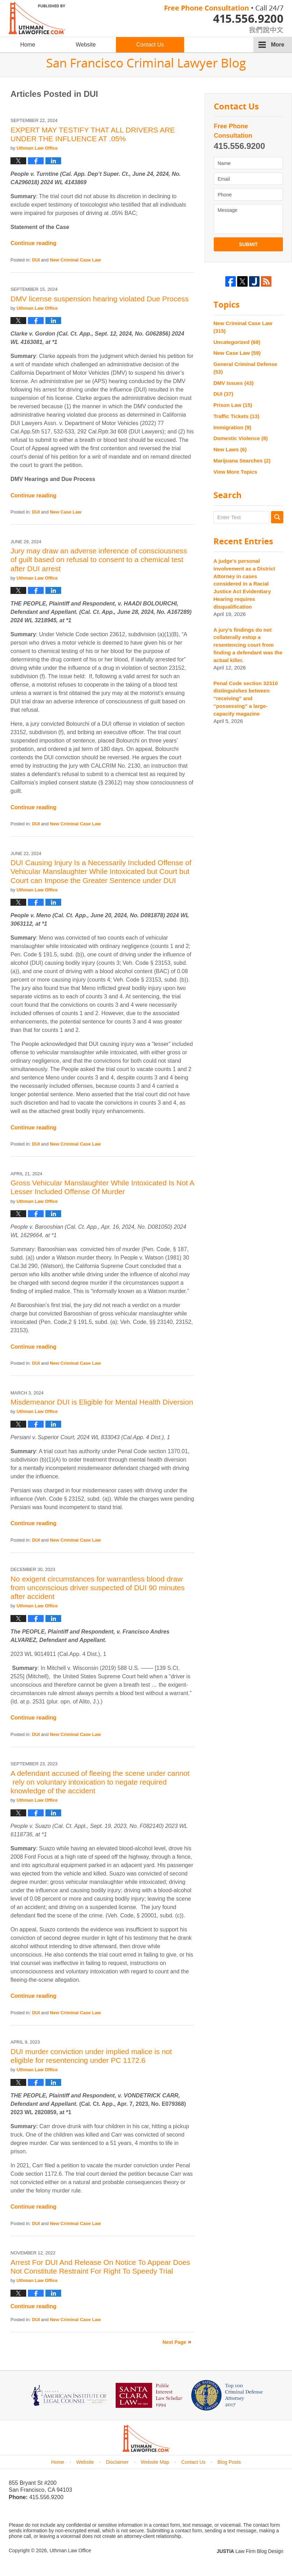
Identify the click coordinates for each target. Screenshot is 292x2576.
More (277, 45)
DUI (35, 260)
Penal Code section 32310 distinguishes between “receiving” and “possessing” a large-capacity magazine (245, 698)
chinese (258, 28)
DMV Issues (233, 383)
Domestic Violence (240, 438)
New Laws (230, 449)
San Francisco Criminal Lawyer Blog (37, 18)
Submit (248, 244)
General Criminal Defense (245, 368)
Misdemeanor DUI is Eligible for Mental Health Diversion (101, 1402)
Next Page (174, 2342)
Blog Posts (229, 2462)
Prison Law (232, 405)
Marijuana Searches (241, 461)
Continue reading (33, 243)
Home (27, 45)
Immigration (232, 427)
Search (277, 517)
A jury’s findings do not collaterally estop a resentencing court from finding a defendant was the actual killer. (248, 645)
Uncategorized (236, 342)
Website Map (155, 2462)
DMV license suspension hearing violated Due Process (99, 299)
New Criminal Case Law (75, 260)
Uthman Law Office (70, 2550)
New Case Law (65, 512)
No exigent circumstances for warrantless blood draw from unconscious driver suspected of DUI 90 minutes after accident (97, 1587)
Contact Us (150, 45)
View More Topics (235, 472)
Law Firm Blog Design (250, 2551)
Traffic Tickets (236, 416)
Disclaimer (117, 2462)
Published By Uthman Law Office (224, 19)
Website (86, 45)
